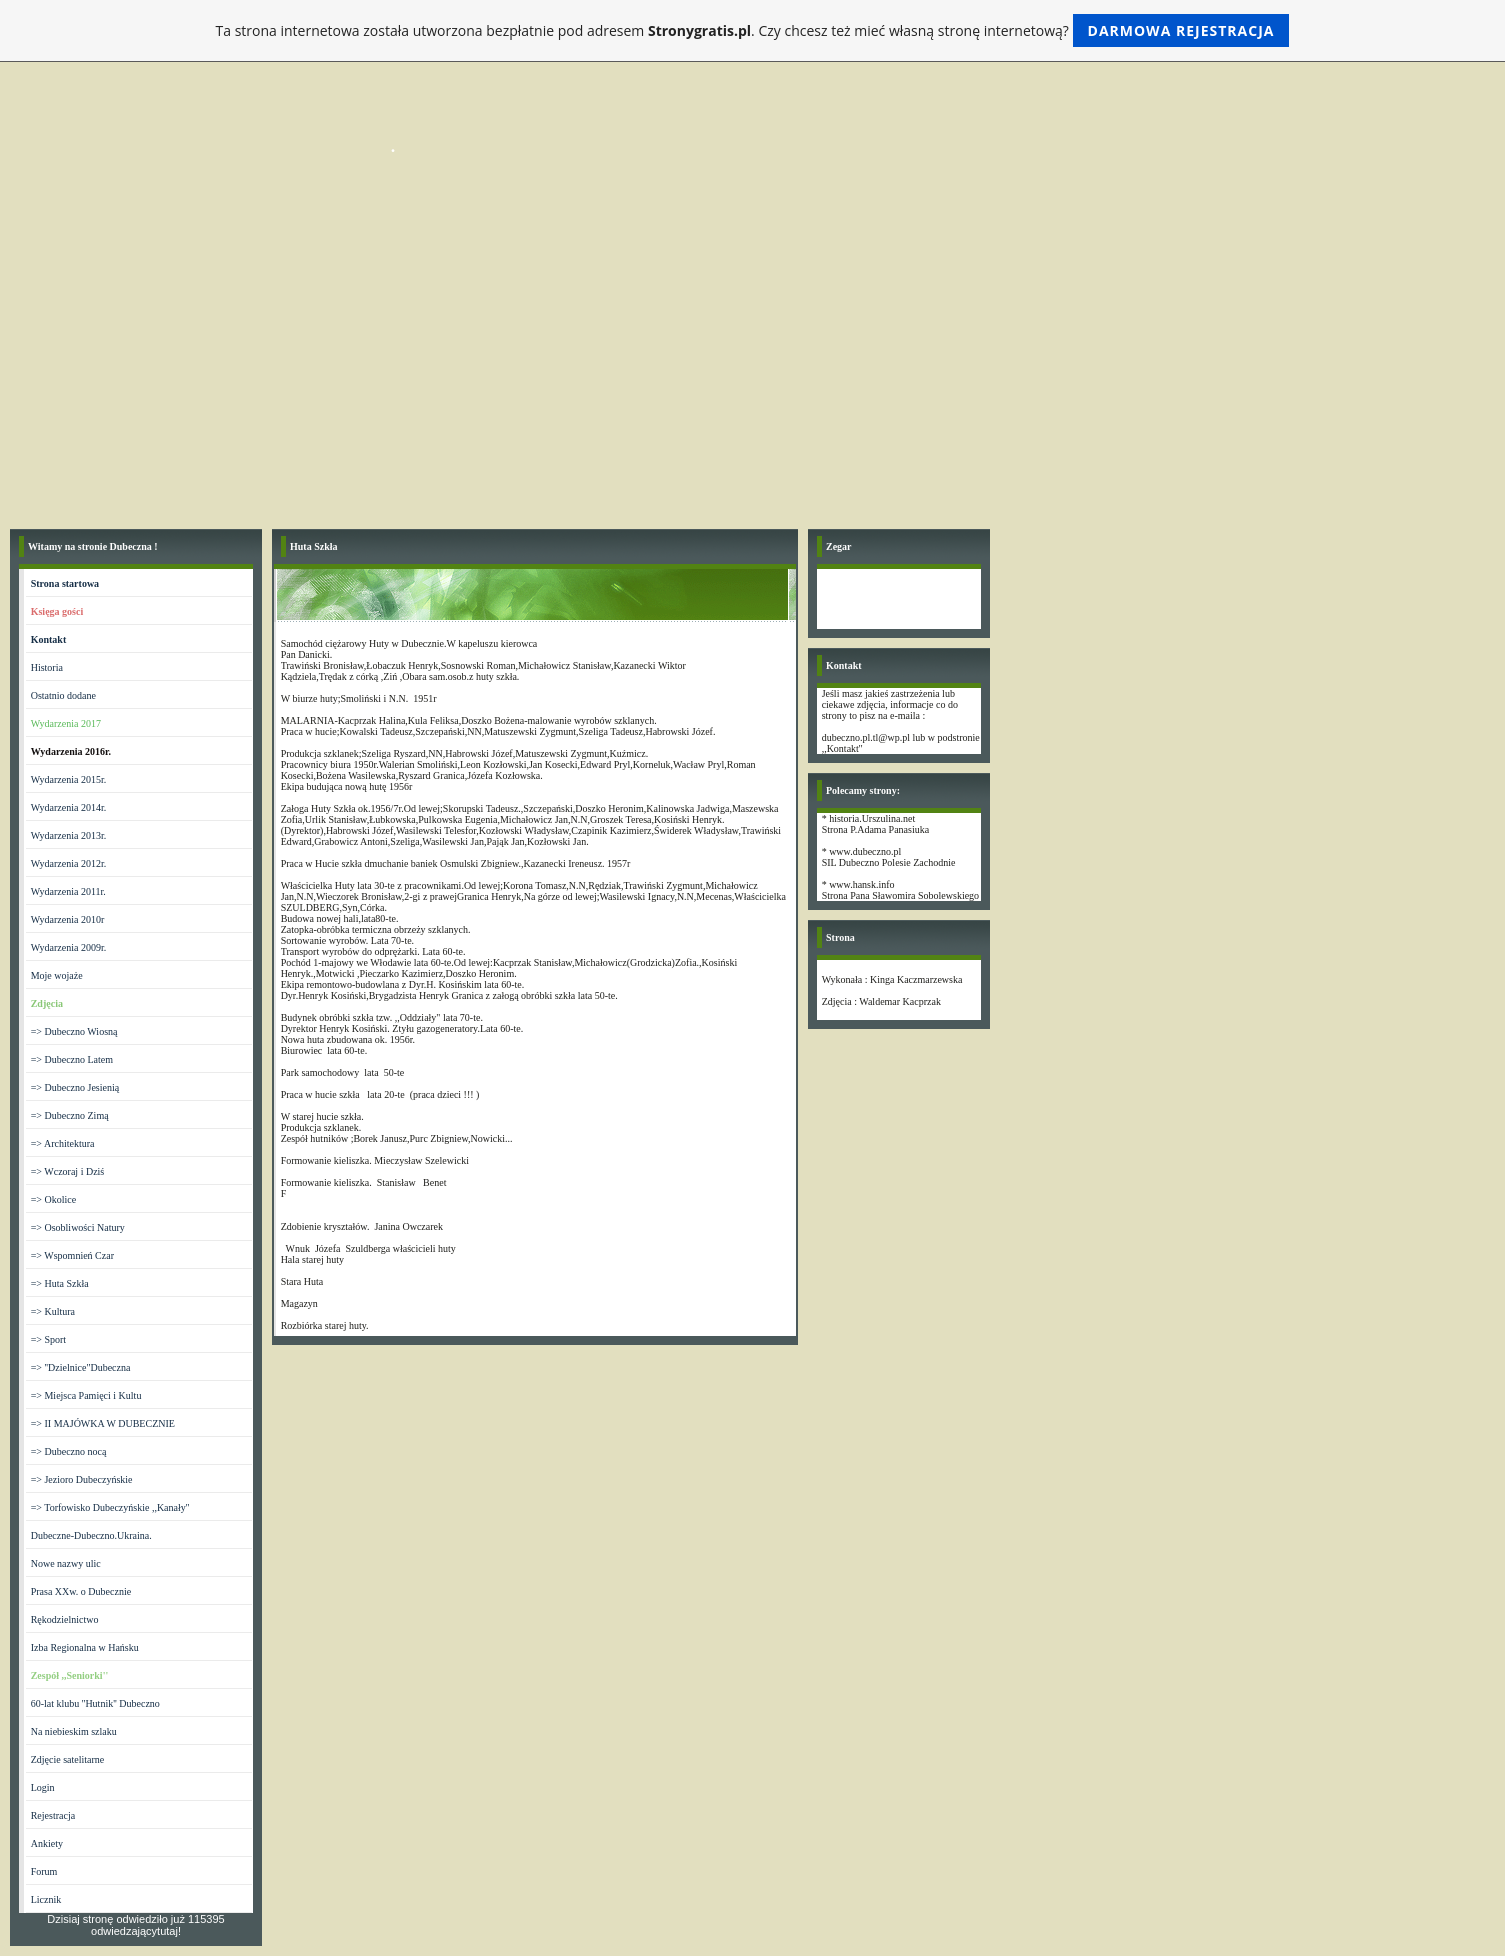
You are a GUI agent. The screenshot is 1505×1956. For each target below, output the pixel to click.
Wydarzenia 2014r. (68, 807)
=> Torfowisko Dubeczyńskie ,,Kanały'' (110, 1507)
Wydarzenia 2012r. (68, 863)
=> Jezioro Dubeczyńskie (82, 1479)
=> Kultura (53, 1311)
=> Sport (48, 1339)
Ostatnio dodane (63, 695)
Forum (44, 1871)
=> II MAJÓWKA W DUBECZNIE (103, 1423)
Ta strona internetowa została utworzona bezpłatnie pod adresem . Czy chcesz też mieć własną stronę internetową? (753, 30)
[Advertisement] (753, 369)
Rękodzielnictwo (65, 1619)
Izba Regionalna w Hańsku (85, 1647)
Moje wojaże (57, 975)
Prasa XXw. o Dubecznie (81, 1591)
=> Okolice (53, 1199)
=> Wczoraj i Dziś (68, 1171)
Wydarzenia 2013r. (68, 835)
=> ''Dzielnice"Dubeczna (81, 1367)
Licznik (46, 1899)
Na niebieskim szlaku (74, 1731)
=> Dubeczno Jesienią (75, 1087)
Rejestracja (53, 1815)
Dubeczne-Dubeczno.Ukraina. (91, 1535)
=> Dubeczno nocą (69, 1451)
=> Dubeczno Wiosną (74, 1031)
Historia (47, 667)
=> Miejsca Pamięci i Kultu (86, 1395)
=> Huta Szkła (60, 1283)
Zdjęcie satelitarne (68, 1759)
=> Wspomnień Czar (72, 1255)
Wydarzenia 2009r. (68, 947)
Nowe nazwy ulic (66, 1563)
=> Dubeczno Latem (72, 1059)
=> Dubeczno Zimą (70, 1115)
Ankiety (47, 1843)
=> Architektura (63, 1143)
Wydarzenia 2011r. (68, 891)
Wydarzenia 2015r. (68, 779)
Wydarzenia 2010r (68, 919)
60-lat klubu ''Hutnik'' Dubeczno (95, 1703)
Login (43, 1787)
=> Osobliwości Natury (78, 1227)
